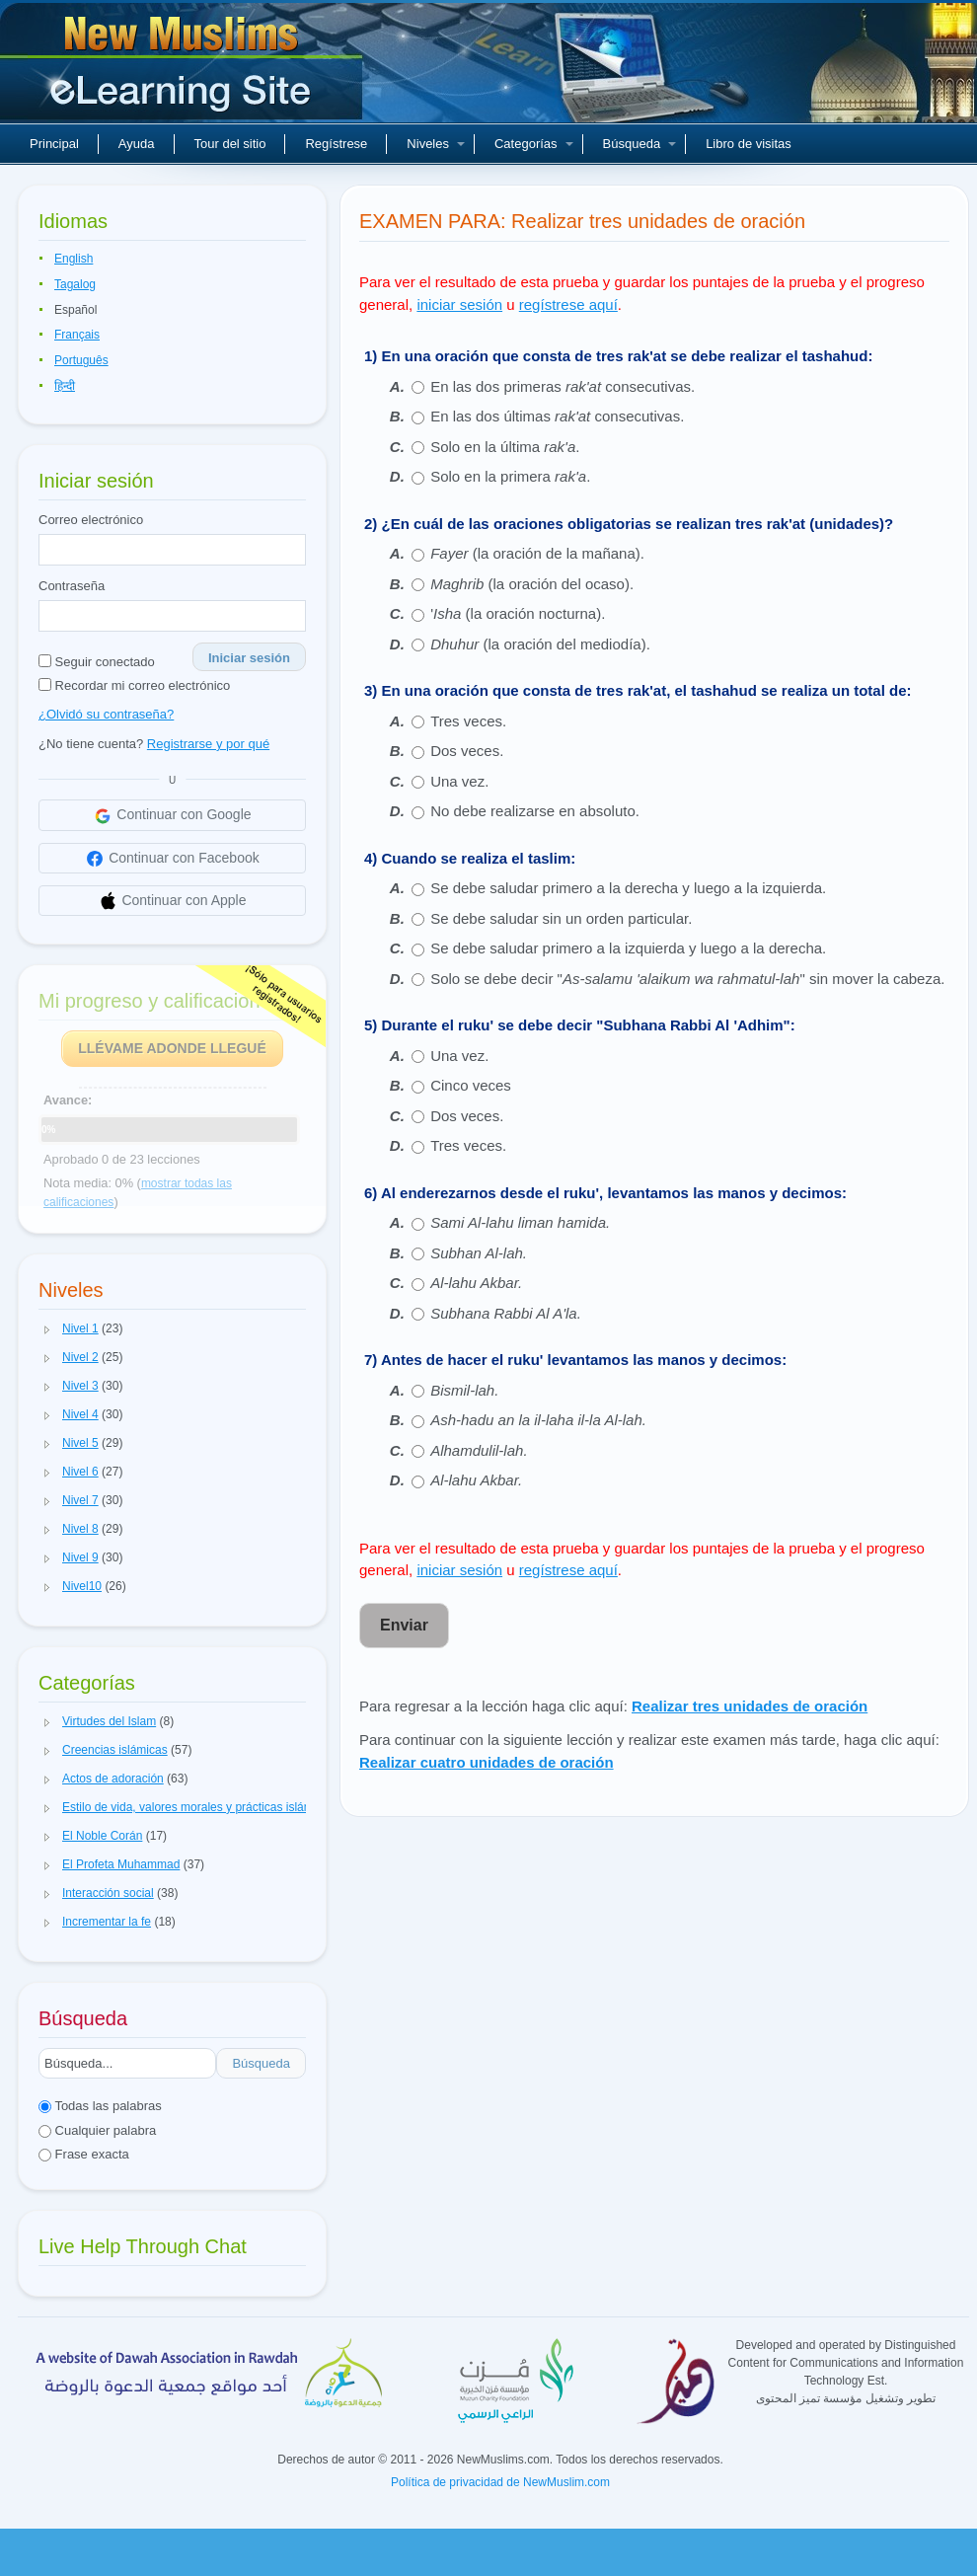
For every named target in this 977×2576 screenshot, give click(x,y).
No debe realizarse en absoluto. (534, 810)
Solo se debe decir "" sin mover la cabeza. (687, 978)
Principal (54, 143)
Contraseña (71, 585)
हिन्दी (64, 386)
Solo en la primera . (510, 476)
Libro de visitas (748, 143)
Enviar (404, 1625)
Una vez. (459, 781)
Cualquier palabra (97, 2130)
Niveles (436, 143)
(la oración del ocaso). (532, 583)
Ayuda (136, 143)
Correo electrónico (90, 519)
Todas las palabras (100, 2105)
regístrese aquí (568, 304)
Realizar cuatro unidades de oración (486, 1762)
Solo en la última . (504, 446)
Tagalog (75, 284)
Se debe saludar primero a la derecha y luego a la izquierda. (628, 887)
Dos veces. (466, 750)
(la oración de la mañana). (537, 553)
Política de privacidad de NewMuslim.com (500, 2482)
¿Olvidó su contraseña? (106, 714)
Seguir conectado (96, 661)
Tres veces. (468, 721)
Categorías (533, 143)
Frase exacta (83, 2154)
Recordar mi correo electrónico (134, 685)
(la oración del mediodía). (540, 644)
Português (81, 360)
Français (77, 334)
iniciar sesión (459, 304)
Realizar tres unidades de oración (749, 1706)
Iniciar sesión (249, 657)
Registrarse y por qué (208, 743)
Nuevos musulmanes (183, 69)
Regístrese (336, 143)
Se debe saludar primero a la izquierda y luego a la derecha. (628, 948)
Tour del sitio (230, 143)
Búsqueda (640, 143)
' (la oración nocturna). (517, 613)
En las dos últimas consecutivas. (557, 416)
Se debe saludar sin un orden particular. (561, 918)
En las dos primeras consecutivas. (562, 386)
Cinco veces (470, 1085)
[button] (47, 1329)
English (73, 258)
